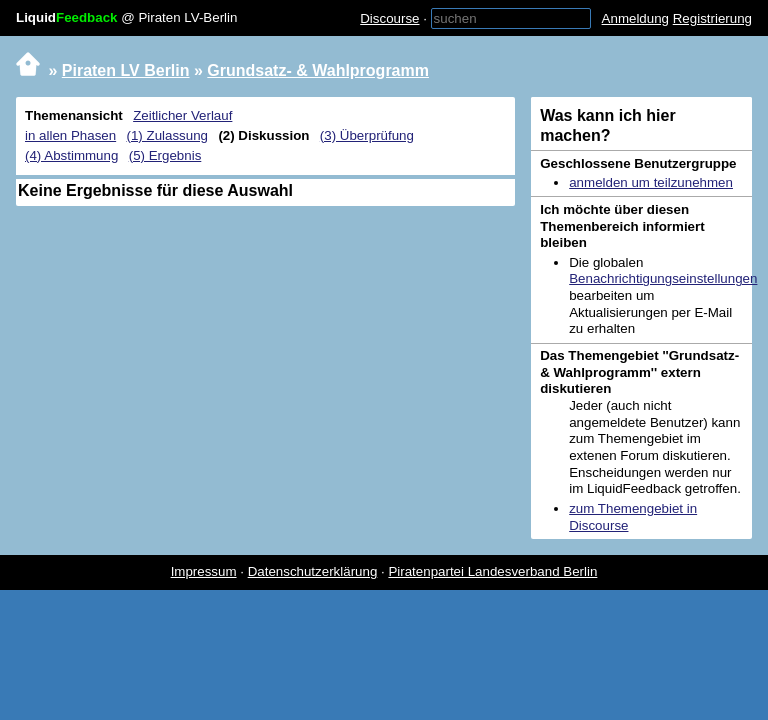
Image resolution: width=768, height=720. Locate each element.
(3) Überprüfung (367, 135)
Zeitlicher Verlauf (182, 115)
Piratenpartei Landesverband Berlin (492, 571)
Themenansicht (74, 115)
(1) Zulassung (168, 135)
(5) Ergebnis (165, 155)
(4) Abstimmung (71, 155)
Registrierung (712, 18)
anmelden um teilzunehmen (651, 182)
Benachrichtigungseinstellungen (663, 278)
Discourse (389, 18)
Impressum (204, 571)
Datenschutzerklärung (313, 571)
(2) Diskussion (263, 135)
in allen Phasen (70, 135)
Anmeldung (635, 18)
